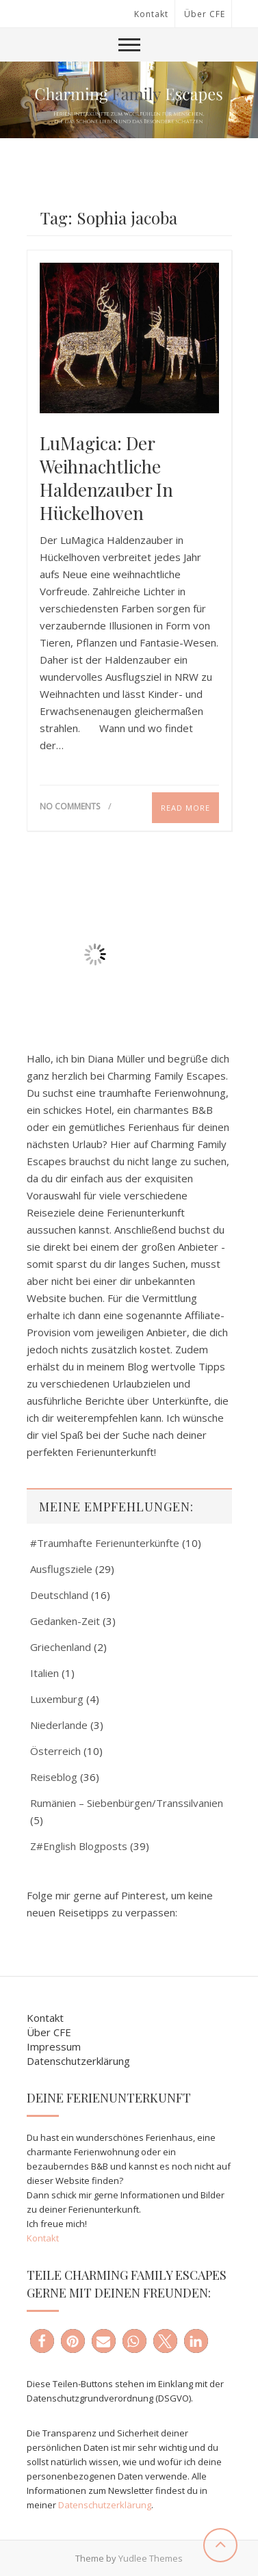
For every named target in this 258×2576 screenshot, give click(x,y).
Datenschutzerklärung (78, 2061)
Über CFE (204, 14)
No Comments (70, 806)
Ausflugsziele (61, 1569)
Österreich (55, 1751)
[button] (42, 2341)
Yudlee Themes (150, 2558)
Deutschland (59, 1595)
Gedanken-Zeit (65, 1621)
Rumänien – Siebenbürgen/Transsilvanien (126, 1803)
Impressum (54, 2046)
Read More (185, 808)
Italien (44, 1673)
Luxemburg (56, 1699)
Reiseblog (53, 1777)
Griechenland (60, 1647)
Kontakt (151, 14)
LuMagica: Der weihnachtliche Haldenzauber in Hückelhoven (106, 478)
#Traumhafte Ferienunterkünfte (104, 1543)
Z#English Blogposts (78, 1846)
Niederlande (59, 1725)
